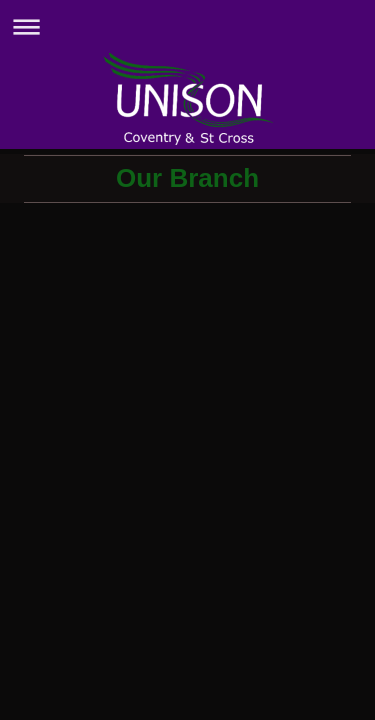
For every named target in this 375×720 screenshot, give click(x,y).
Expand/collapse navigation (187, 26)
